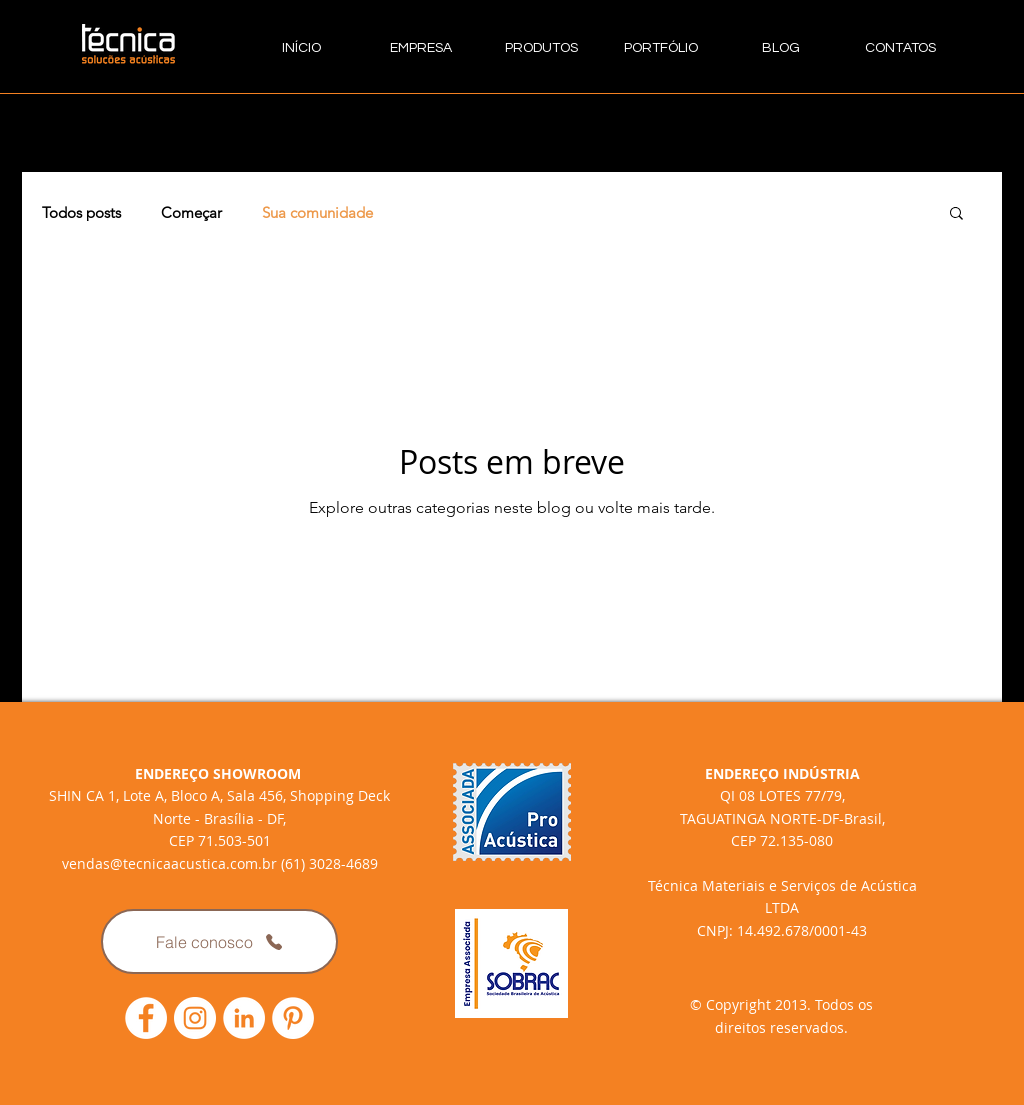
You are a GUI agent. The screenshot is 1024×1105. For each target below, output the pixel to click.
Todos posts (81, 212)
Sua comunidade (317, 212)
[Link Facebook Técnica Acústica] (146, 1018)
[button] (956, 214)
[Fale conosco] (219, 941)
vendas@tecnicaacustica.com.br (169, 863)
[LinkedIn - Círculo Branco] (244, 1018)
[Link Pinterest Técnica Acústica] (293, 1018)
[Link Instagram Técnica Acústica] (195, 1018)
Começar (191, 212)
